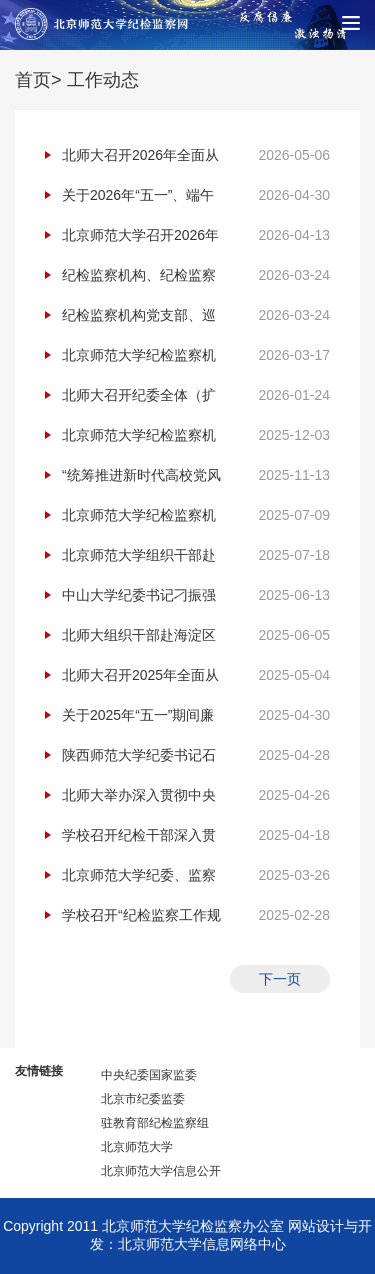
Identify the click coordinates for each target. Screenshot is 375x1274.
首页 (33, 80)
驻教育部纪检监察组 (155, 1123)
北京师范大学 (137, 1147)
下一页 (280, 979)
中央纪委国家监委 (149, 1075)
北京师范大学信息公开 (161, 1171)
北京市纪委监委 (143, 1099)
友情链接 (39, 1071)
